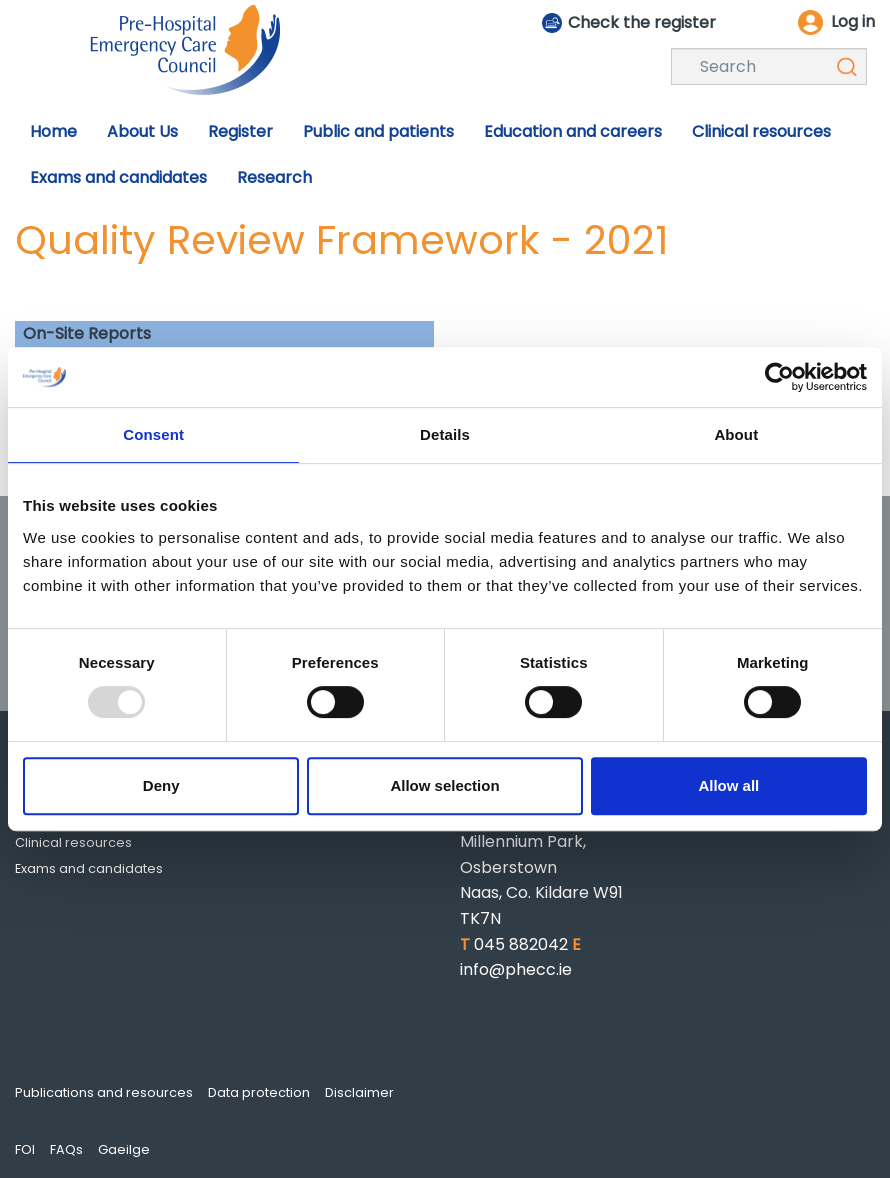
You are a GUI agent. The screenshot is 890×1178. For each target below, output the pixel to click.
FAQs (66, 1149)
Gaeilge (124, 1149)
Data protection (259, 1092)
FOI (25, 1149)
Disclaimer (359, 1092)
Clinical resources (73, 842)
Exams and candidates (89, 868)
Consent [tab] (153, 434)
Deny (161, 785)
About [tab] (736, 434)
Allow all (728, 785)
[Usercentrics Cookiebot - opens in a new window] (779, 377)
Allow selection (444, 785)
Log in (853, 21)
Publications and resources (104, 1092)
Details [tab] (445, 434)
